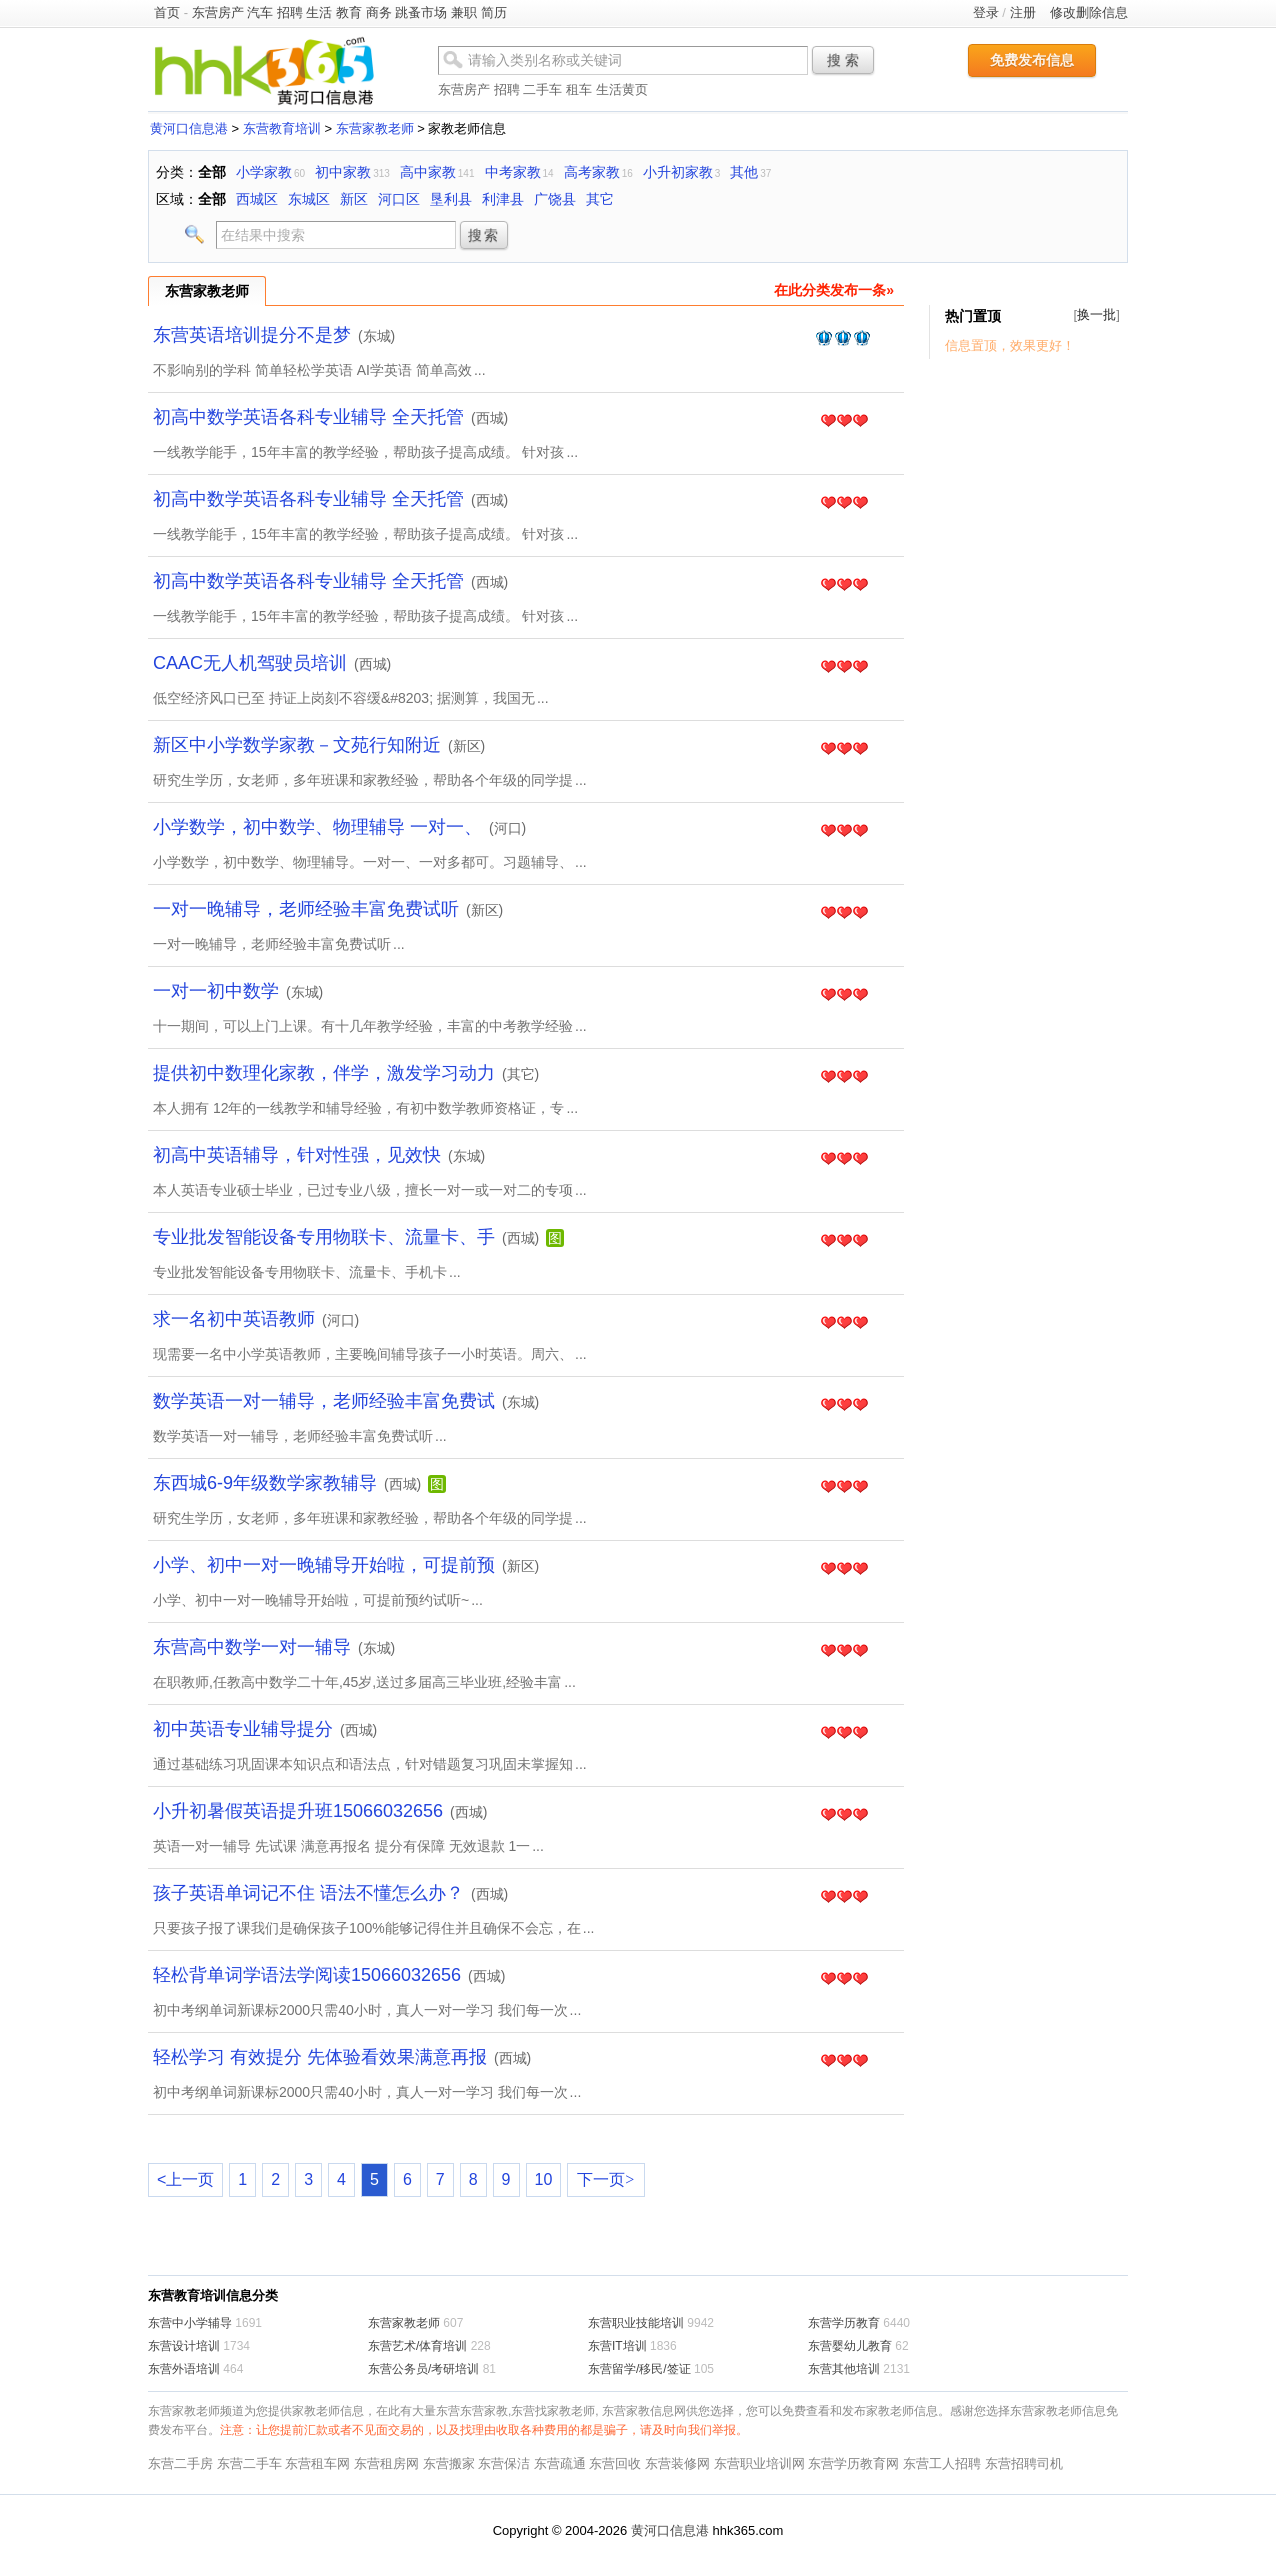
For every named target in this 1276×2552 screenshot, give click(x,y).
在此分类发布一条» (834, 290)
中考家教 (513, 172)
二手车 (542, 89)
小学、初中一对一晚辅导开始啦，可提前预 (324, 1565)
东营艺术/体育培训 (417, 2346)
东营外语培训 (184, 2369)
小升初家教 (678, 172)
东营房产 (218, 12)
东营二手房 (180, 2463)
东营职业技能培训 (636, 2323)
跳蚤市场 (421, 12)
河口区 (399, 199)
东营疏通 (560, 2463)
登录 (986, 12)
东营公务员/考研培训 (423, 2369)
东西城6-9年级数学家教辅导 (265, 1483)
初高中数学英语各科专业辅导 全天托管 (308, 417)
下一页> (605, 2179)
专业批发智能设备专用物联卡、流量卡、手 (324, 1237)
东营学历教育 (844, 2323)
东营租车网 (317, 2463)
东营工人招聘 (942, 2463)
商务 (379, 12)
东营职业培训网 (759, 2463)
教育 (349, 12)
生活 (319, 12)
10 (544, 2179)
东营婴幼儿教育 (850, 2346)
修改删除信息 (1089, 12)
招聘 (290, 12)
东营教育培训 (282, 128)
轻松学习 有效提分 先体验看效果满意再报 (320, 2057)
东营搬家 (449, 2463)
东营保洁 (504, 2463)
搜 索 (843, 60)
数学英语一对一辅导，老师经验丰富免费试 (324, 1401)
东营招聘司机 (1024, 2463)
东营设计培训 (184, 2346)
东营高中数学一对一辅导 (252, 1647)
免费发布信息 (1032, 60)
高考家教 (592, 172)
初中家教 (343, 172)
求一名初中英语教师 (234, 1319)
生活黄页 (622, 89)
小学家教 (264, 172)
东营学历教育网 (853, 2463)
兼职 (464, 12)
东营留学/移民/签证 (639, 2369)
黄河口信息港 (189, 128)
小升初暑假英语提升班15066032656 (298, 1811)
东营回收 (615, 2463)
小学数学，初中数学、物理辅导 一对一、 (317, 827)
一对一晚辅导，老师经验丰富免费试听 (306, 909)
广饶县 (555, 199)
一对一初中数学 (216, 991)
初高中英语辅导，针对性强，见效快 (297, 1155)
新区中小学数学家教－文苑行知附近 (297, 745)
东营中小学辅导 (190, 2323)
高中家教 (428, 172)
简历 (494, 12)
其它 (600, 199)
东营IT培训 (617, 2346)
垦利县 (451, 199)
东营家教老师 (375, 128)
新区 (354, 199)
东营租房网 (386, 2463)
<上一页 (185, 2179)
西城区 (257, 199)
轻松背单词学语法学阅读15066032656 (307, 1975)
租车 (579, 89)
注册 (1023, 12)
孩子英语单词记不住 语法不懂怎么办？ (308, 1893)
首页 (167, 12)
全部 (212, 172)
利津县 (503, 199)
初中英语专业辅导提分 (243, 1729)
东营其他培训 (844, 2369)
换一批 (1096, 314)
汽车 (260, 12)
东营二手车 (249, 2463)
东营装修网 (677, 2463)
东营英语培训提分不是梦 (252, 335)
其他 (744, 172)
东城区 (309, 199)
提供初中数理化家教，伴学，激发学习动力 (324, 1073)
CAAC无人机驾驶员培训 (250, 663)
